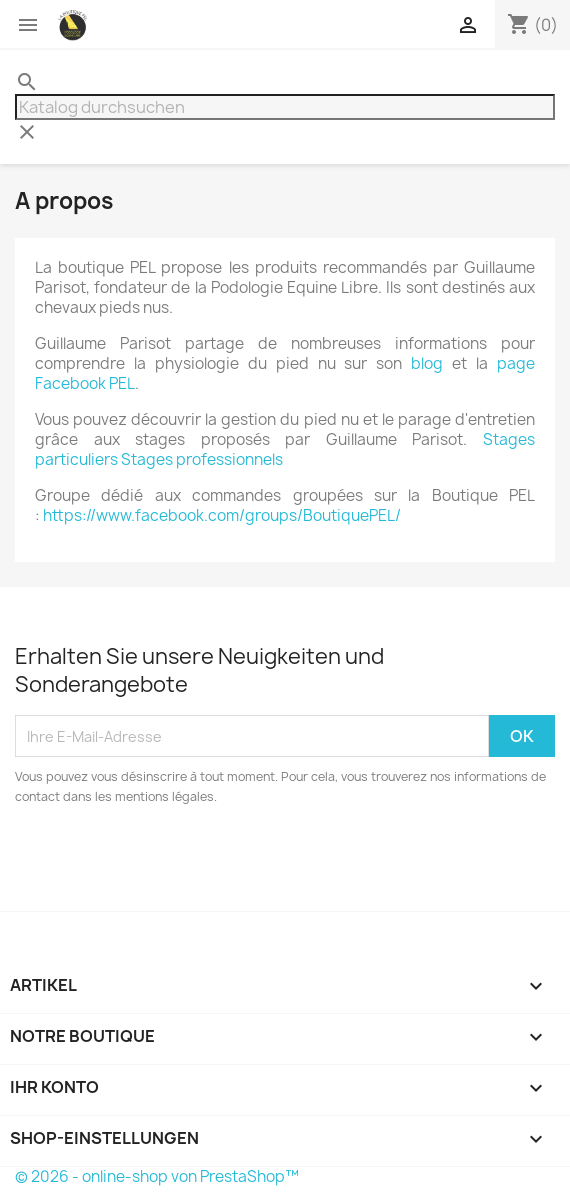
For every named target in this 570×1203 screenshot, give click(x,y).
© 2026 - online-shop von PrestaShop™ (157, 1176)
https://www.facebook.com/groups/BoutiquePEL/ (222, 515)
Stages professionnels (202, 459)
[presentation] (182, 862)
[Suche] (285, 107)
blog (427, 363)
